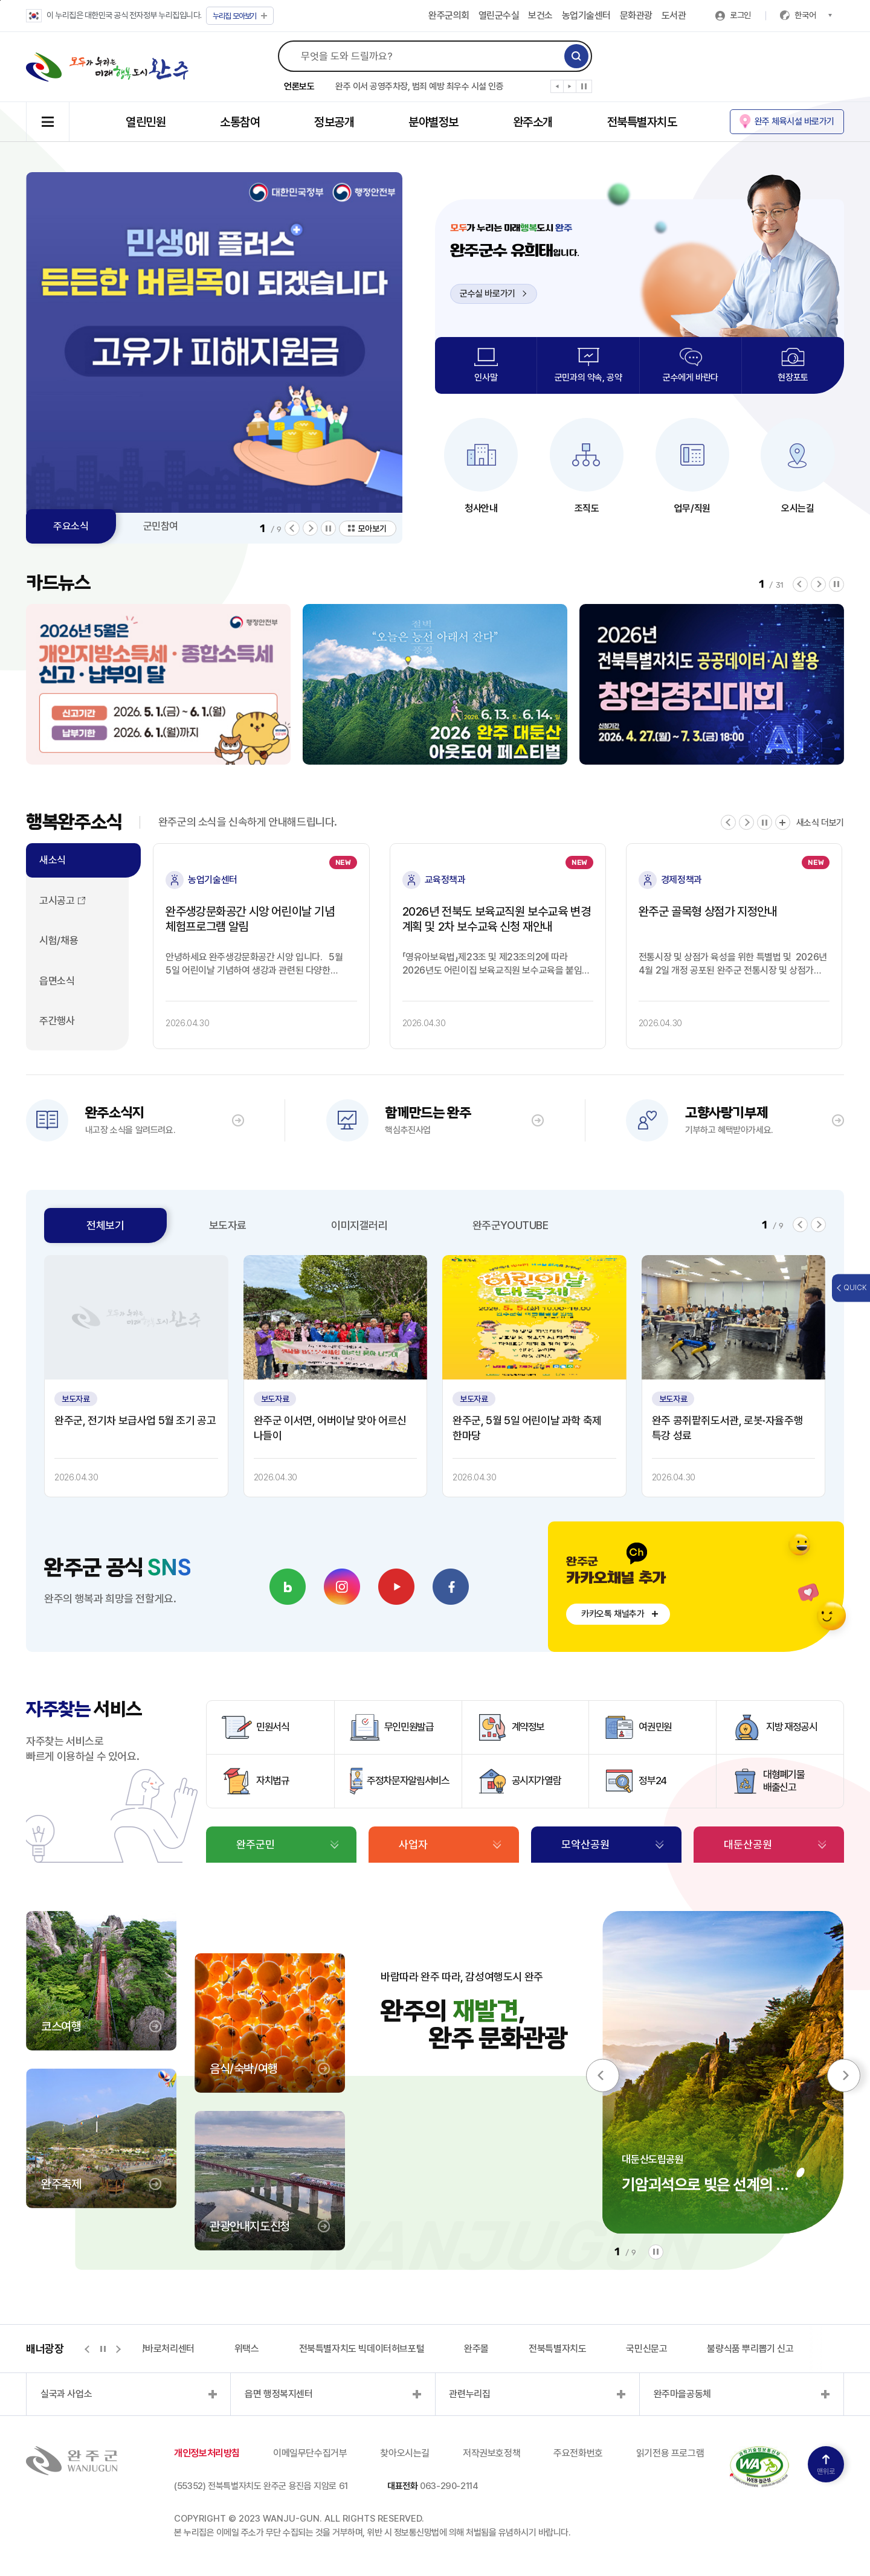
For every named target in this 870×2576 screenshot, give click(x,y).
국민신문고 (646, 2348)
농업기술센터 (586, 15)
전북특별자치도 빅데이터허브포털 (362, 2348)
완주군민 (255, 1844)
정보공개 (334, 122)
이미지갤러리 (359, 1225)
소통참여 (240, 122)
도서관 (674, 15)
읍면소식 (56, 981)
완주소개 (533, 122)
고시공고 (56, 901)
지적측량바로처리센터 (153, 2348)
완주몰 (476, 2348)
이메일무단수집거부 (310, 2453)
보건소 (540, 15)
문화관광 (636, 15)
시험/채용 (58, 940)
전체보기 (105, 1225)
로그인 (740, 15)
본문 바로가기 (0, 0)
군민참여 (160, 526)
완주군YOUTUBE (510, 1225)
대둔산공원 (748, 1844)
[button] (557, 88)
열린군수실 (499, 15)
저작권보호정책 (491, 2453)
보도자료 (227, 1225)
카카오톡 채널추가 (612, 1613)
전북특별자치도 (642, 122)
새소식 (52, 860)
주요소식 (70, 526)
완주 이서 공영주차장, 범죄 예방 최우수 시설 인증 (419, 86)
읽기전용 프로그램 (670, 2453)
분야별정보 (433, 122)
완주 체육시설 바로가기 (794, 121)
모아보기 (240, 16)
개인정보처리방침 (207, 2453)
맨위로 (826, 2465)
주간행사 (56, 1021)
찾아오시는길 (405, 2453)
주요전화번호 (578, 2453)
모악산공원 (585, 1844)
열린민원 (146, 122)
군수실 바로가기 (493, 293)
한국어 (813, 15)
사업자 (413, 1844)
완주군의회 (448, 15)
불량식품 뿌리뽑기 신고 (750, 2348)
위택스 (246, 2348)
